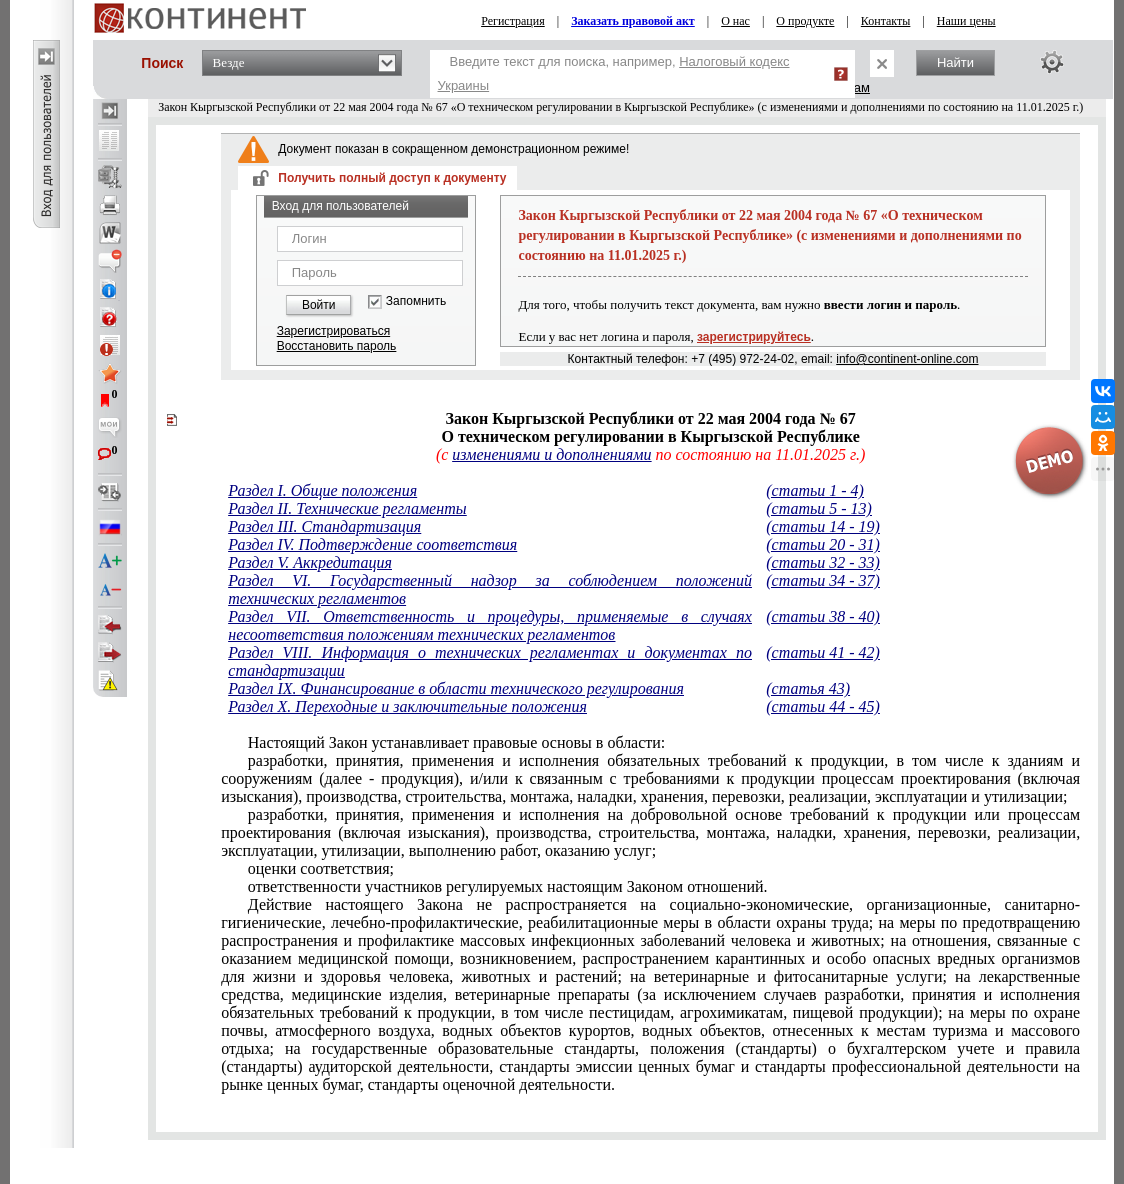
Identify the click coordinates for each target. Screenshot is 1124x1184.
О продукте (805, 21)
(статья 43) (808, 688)
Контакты (886, 21)
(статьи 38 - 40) (823, 616)
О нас (735, 21)
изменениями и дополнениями (551, 454)
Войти (319, 305)
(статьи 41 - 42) (823, 652)
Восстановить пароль (337, 346)
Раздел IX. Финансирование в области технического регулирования (456, 688)
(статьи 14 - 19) (823, 526)
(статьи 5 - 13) (819, 508)
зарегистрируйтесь (754, 337)
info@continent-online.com (907, 359)
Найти (955, 62)
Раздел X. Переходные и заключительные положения (407, 706)
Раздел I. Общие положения (322, 490)
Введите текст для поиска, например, (614, 73)
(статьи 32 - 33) (823, 562)
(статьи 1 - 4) (815, 490)
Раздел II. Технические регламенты (347, 508)
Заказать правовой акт (633, 21)
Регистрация (513, 21)
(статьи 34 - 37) (823, 580)
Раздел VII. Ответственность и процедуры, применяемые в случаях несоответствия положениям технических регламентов (490, 625)
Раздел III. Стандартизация (324, 526)
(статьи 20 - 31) (823, 544)
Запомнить (416, 301)
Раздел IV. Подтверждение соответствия (372, 544)
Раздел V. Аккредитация (310, 562)
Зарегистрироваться (333, 331)
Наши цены (966, 21)
